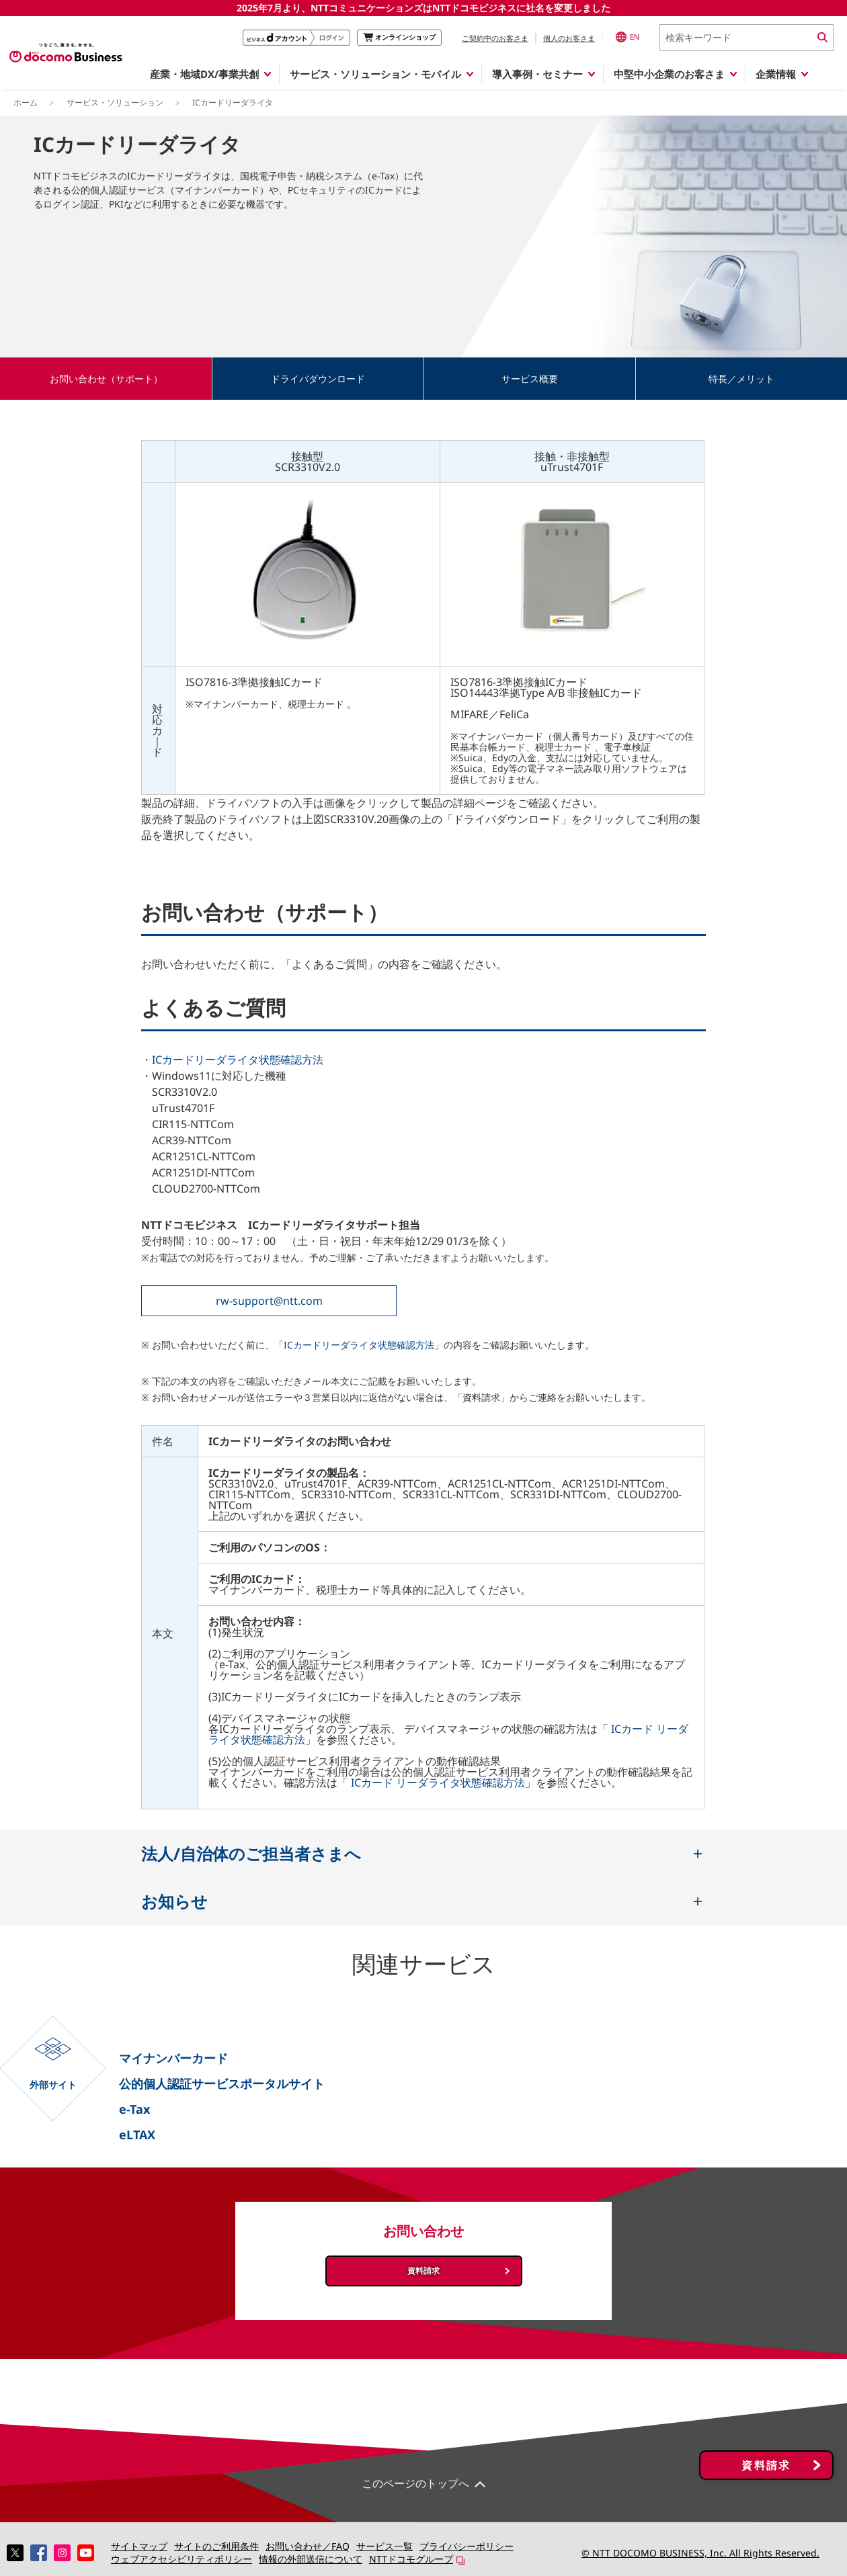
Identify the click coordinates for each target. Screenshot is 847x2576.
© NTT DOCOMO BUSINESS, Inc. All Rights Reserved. (700, 2552)
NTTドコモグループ (411, 2558)
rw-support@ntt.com (269, 1300)
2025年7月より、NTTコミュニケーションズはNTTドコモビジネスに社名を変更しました (423, 7)
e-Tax (134, 2109)
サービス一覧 (384, 2546)
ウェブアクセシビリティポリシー (181, 2558)
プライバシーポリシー (466, 2546)
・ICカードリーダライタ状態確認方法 (232, 1059)
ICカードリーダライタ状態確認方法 (359, 1344)
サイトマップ (139, 2546)
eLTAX (137, 2135)
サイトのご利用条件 (216, 2546)
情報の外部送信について (310, 2558)
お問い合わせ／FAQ (308, 2546)
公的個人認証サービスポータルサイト (222, 2083)
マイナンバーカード (173, 2058)
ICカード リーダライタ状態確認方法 (438, 1782)
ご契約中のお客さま (495, 38)
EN (627, 37)
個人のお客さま (569, 38)
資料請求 (423, 2271)
